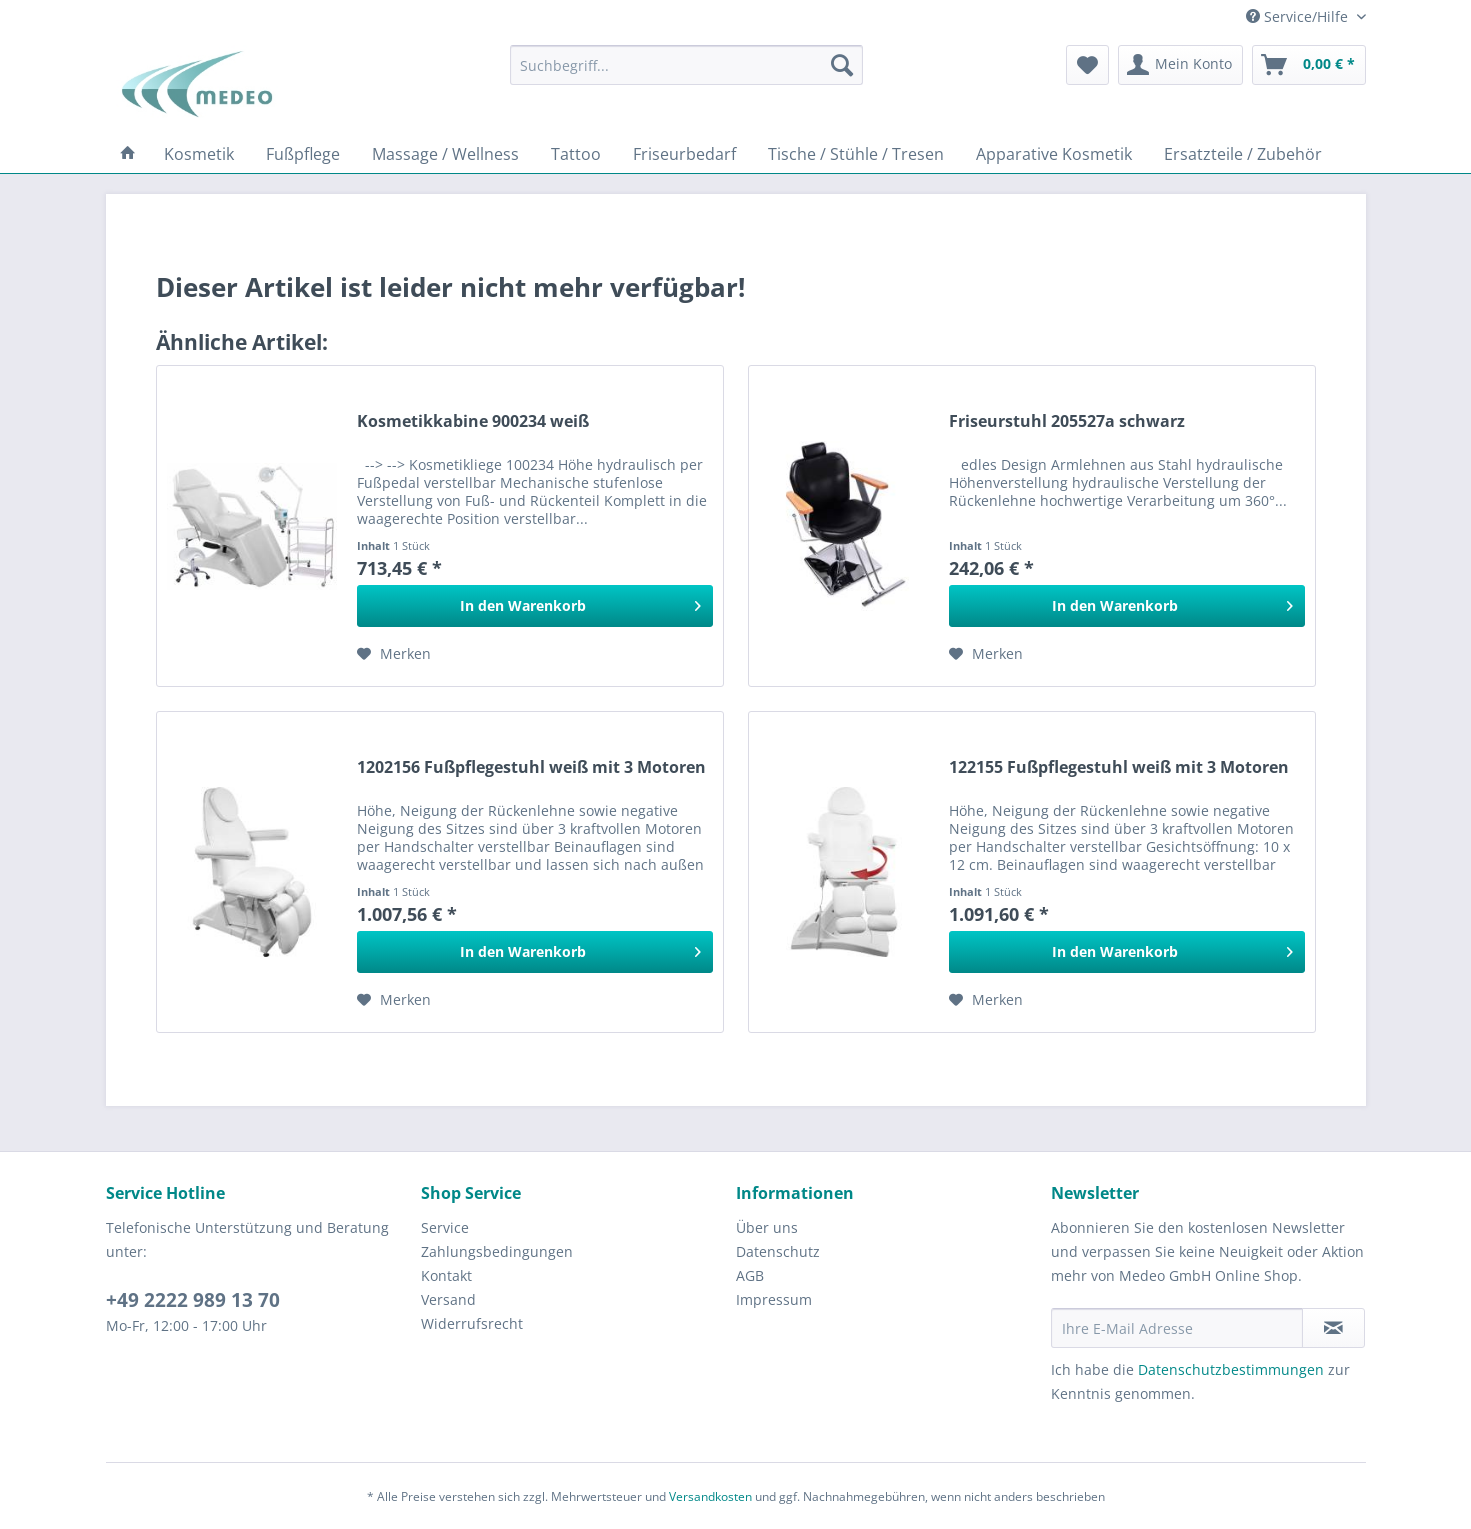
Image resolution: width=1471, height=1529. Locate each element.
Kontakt (446, 1275)
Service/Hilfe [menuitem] (1299, 16)
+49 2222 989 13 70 (193, 1300)
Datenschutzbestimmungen (1231, 1369)
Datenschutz (778, 1251)
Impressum (774, 1299)
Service (445, 1227)
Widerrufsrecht (472, 1323)
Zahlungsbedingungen (497, 1251)
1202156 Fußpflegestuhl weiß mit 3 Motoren (531, 767)
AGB (750, 1275)
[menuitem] (686, 65)
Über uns (767, 1227)
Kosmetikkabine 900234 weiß (473, 421)
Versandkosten (710, 1496)
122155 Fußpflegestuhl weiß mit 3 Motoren (1119, 767)
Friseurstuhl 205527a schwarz (1067, 421)
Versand (448, 1299)
